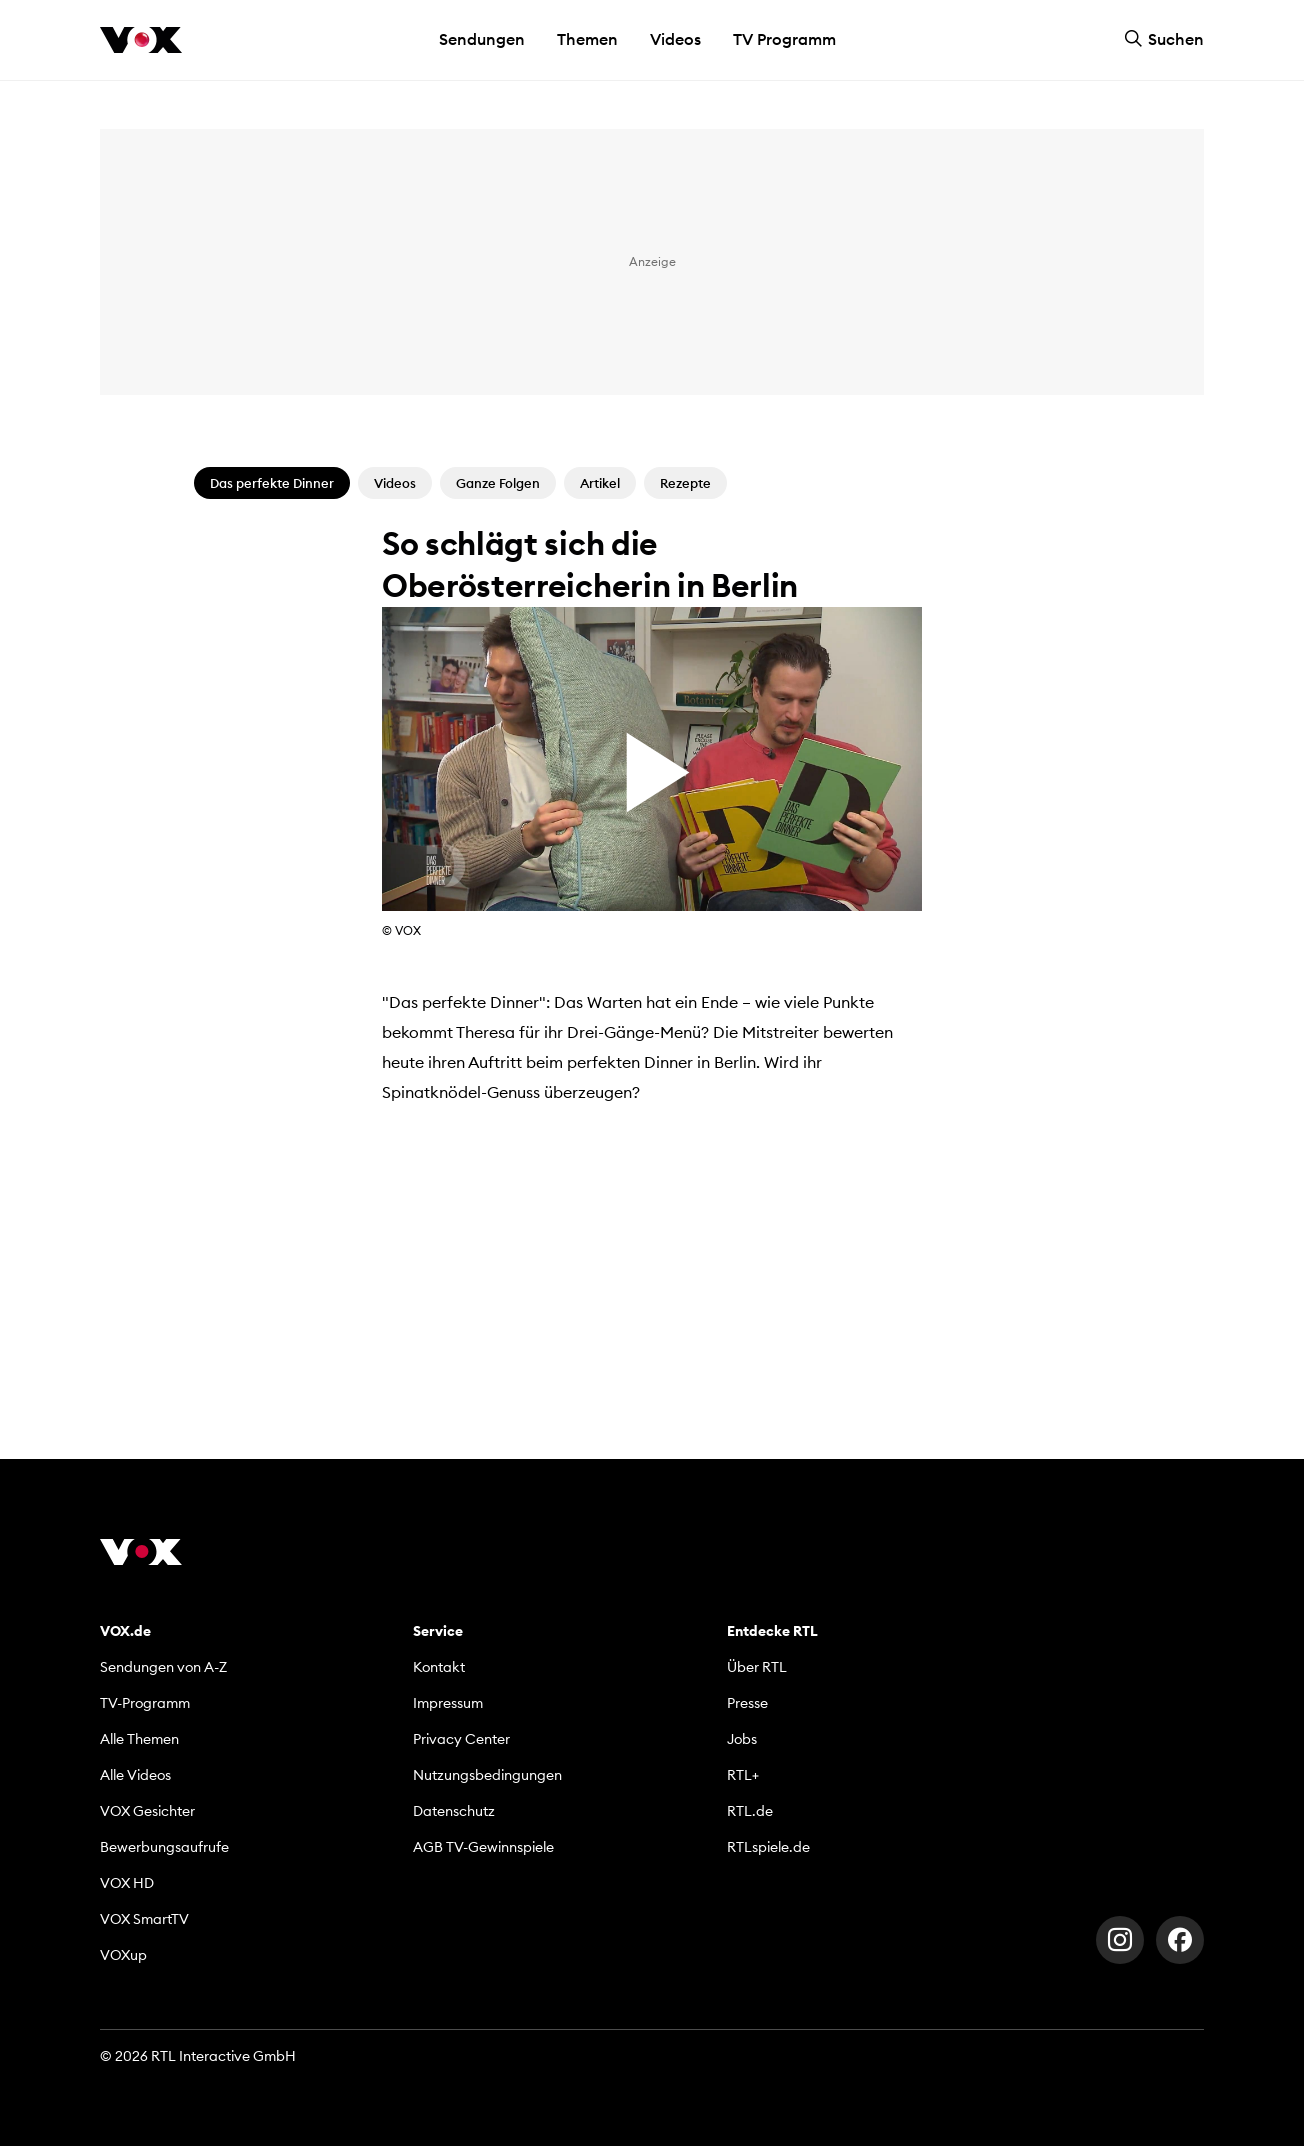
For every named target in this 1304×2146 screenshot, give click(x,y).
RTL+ (743, 1775)
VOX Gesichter (147, 1811)
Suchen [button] (1164, 39)
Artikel (600, 483)
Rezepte (685, 483)
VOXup (123, 1955)
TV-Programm (145, 1703)
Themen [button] (587, 39)
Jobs (742, 1739)
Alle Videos (135, 1775)
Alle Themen (139, 1739)
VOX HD (127, 1883)
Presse (747, 1703)
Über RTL (757, 1667)
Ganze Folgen (498, 483)
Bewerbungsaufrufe (164, 1847)
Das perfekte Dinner (272, 483)
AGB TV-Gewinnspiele (483, 1847)
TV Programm (784, 39)
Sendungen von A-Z (163, 1667)
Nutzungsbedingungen (487, 1775)
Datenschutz (454, 1811)
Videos (675, 39)
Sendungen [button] (482, 39)
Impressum (448, 1703)
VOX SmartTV (144, 1919)
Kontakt (439, 1667)
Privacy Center (461, 1739)
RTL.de (750, 1811)
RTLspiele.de (768, 1847)
